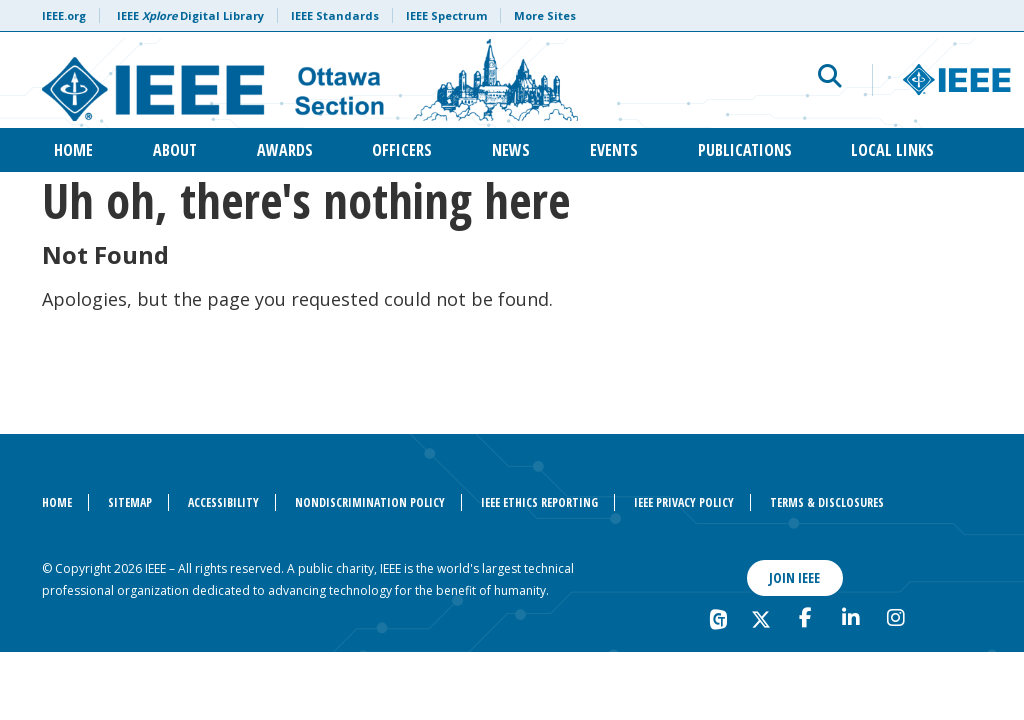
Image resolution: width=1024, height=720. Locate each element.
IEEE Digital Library (190, 15)
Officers (402, 150)
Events (614, 150)
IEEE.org (64, 15)
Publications (745, 150)
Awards (285, 150)
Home (73, 150)
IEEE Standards (335, 15)
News (511, 150)
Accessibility (223, 502)
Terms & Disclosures (827, 502)
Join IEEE (794, 577)
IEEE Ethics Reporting (539, 502)
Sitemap (130, 502)
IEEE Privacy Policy (684, 502)
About (175, 150)
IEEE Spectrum (446, 15)
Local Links (892, 150)
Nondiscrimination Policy (370, 502)
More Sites (545, 15)
